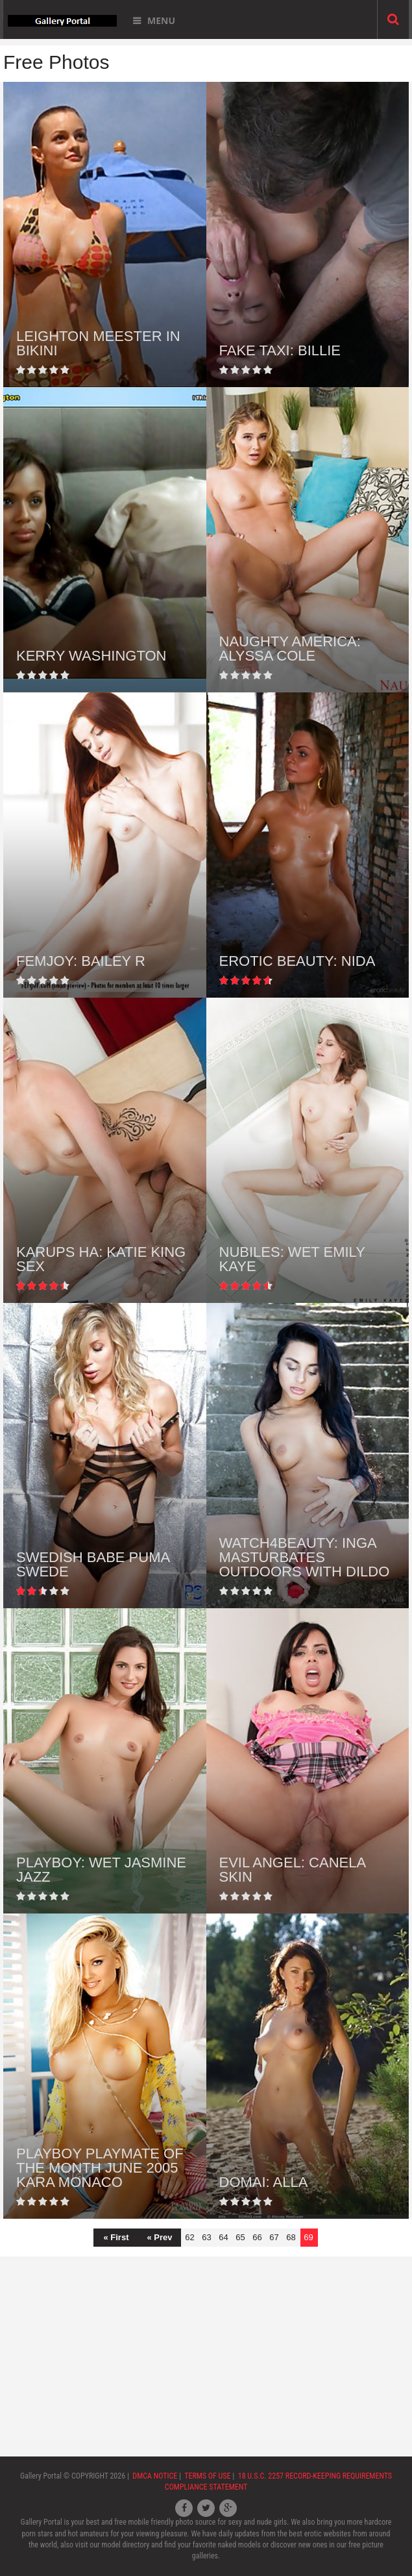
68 (290, 2237)
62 (189, 2237)
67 (273, 2237)
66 (256, 2237)
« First (115, 2237)
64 (223, 2237)
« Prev (159, 2237)
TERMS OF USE (207, 2476)
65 (240, 2237)
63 (206, 2237)
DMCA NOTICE (154, 2476)
